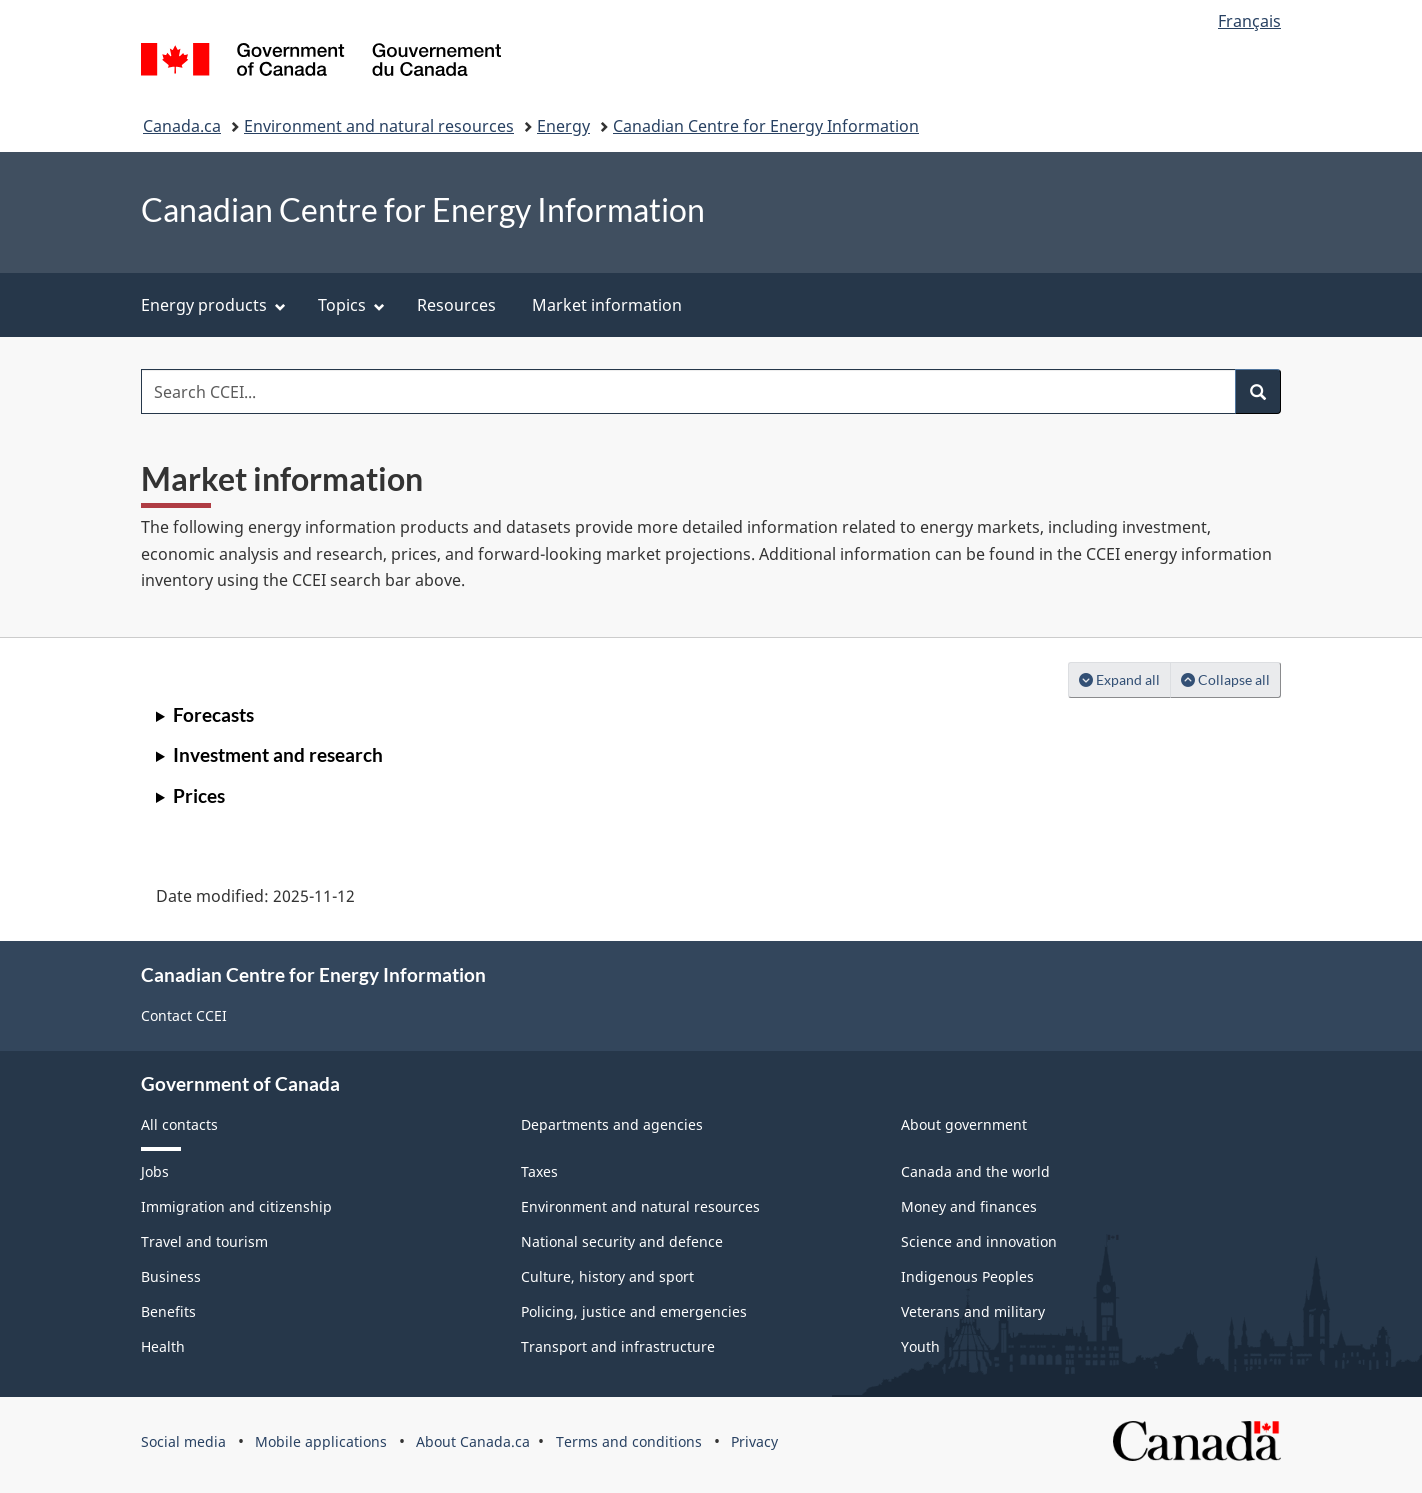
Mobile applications (321, 1441)
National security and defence (622, 1241)
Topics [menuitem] (351, 305)
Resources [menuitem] (456, 305)
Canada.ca (182, 126)
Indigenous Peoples (967, 1276)
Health (163, 1346)
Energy (563, 126)
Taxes (539, 1171)
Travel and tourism (204, 1241)
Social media (183, 1441)
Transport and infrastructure (618, 1346)
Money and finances (969, 1206)
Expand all (1125, 678)
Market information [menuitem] (607, 305)
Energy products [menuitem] (213, 305)
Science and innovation (979, 1241)
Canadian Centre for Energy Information (766, 126)
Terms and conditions (629, 1441)
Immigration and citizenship (236, 1206)
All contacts (179, 1124)
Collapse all (1231, 678)
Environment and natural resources (379, 126)
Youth (920, 1346)
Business (171, 1276)
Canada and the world (975, 1171)
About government (964, 1124)
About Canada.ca (473, 1441)
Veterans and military (973, 1311)
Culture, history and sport (607, 1276)
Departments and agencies (612, 1124)
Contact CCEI (184, 1015)
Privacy (754, 1441)
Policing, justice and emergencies (634, 1311)
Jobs (155, 1171)
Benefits (168, 1311)
